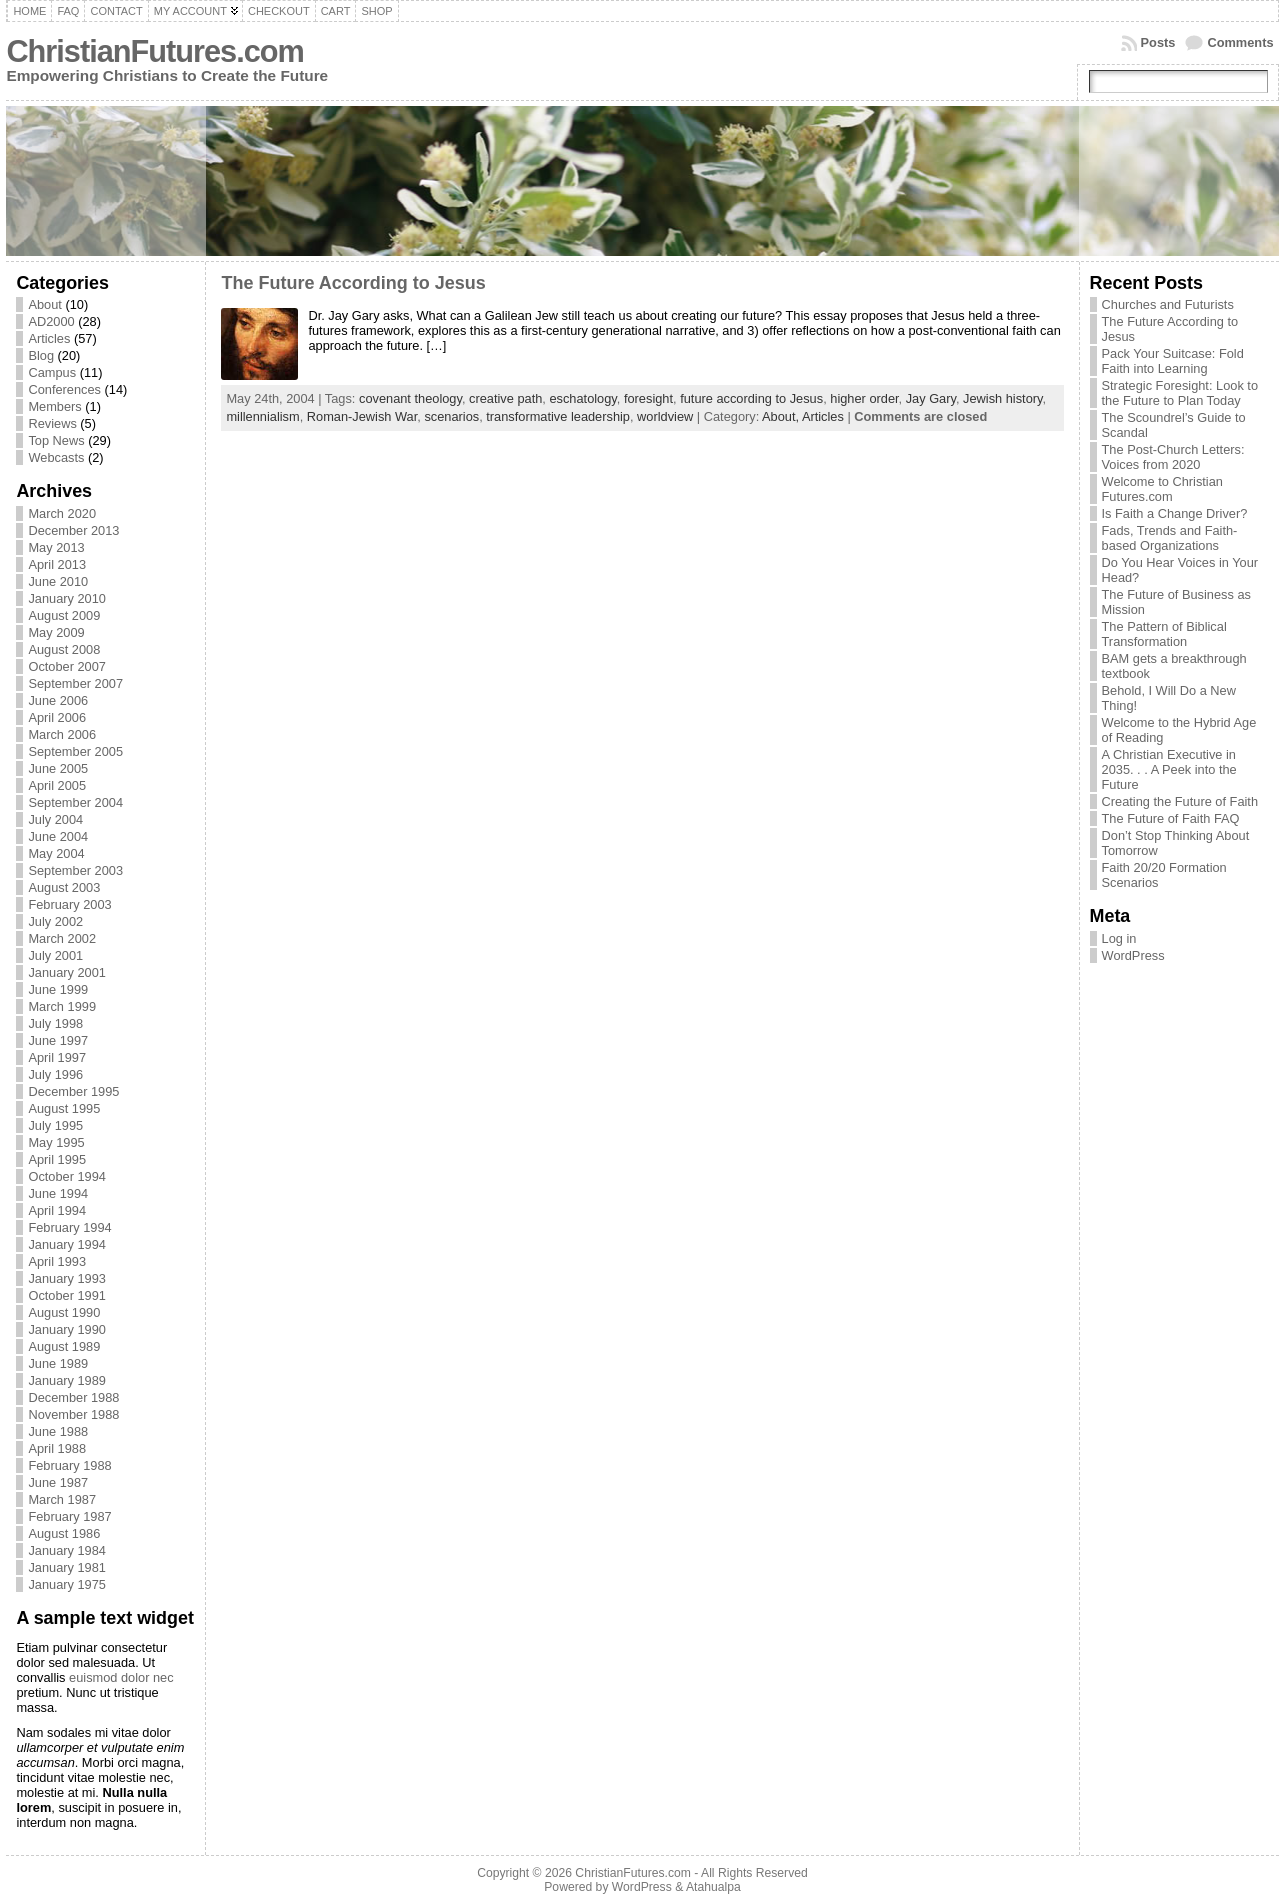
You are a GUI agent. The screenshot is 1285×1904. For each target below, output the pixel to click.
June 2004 (58, 836)
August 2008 (64, 649)
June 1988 (58, 1431)
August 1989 (64, 1346)
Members (54, 406)
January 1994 (67, 1244)
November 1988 (73, 1414)
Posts (1158, 42)
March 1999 (62, 1006)
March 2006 (62, 734)
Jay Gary (931, 398)
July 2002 (55, 921)
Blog (41, 355)
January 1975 (67, 1584)
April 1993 (57, 1261)
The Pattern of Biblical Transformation (1164, 634)
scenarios (451, 416)
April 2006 (57, 717)
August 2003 (64, 887)
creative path (505, 398)
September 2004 (75, 802)
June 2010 (58, 581)
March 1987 (62, 1499)
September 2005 (75, 751)
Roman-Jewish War (362, 416)
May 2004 (56, 853)
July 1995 (55, 1125)
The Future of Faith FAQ (1171, 818)
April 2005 (57, 785)
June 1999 (58, 989)
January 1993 (67, 1278)
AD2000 (51, 321)
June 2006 (58, 700)
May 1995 (56, 1142)
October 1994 (67, 1176)
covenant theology (410, 398)
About (44, 304)
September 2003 (75, 870)
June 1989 (58, 1363)
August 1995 (64, 1108)
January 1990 (67, 1329)
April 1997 (57, 1057)
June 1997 (58, 1040)
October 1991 (67, 1295)
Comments (1240, 42)
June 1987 (58, 1482)
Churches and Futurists (1168, 304)
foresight (648, 398)
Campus (52, 372)
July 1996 (55, 1074)
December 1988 (73, 1397)
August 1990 (64, 1312)
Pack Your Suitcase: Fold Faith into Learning (1173, 361)
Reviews (52, 423)
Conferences (64, 389)
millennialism (262, 416)
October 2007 (67, 666)
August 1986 (64, 1533)
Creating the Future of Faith (1180, 801)
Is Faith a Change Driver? (1175, 513)
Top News (56, 440)
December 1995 (73, 1091)
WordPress (1133, 955)
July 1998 (55, 1023)
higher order (864, 398)
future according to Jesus (751, 398)
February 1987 (69, 1516)
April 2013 (57, 564)
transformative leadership (558, 416)
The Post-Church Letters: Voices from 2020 (1173, 457)
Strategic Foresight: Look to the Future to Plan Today (1180, 393)
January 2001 (67, 972)
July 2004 (55, 819)
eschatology (582, 398)
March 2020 (62, 513)
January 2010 (67, 598)
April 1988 (57, 1448)
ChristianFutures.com (154, 51)
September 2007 (75, 683)
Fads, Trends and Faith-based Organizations (1170, 538)
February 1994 (69, 1227)
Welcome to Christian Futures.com (1162, 489)
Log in (1119, 938)
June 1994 (58, 1193)
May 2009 (56, 632)
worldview (665, 416)
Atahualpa (713, 1887)
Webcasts (56, 457)
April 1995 (57, 1159)
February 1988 (69, 1465)
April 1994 (57, 1210)
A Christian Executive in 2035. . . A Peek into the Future (1169, 769)
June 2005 (58, 768)
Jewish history (1002, 398)
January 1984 (67, 1550)
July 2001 (55, 955)
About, (782, 416)
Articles (49, 338)
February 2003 (69, 904)
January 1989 (67, 1380)
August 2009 (64, 615)
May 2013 (56, 547)
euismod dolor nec (121, 1677)
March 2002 (62, 938)
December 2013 (73, 530)
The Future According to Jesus (353, 283)
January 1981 (67, 1567)
